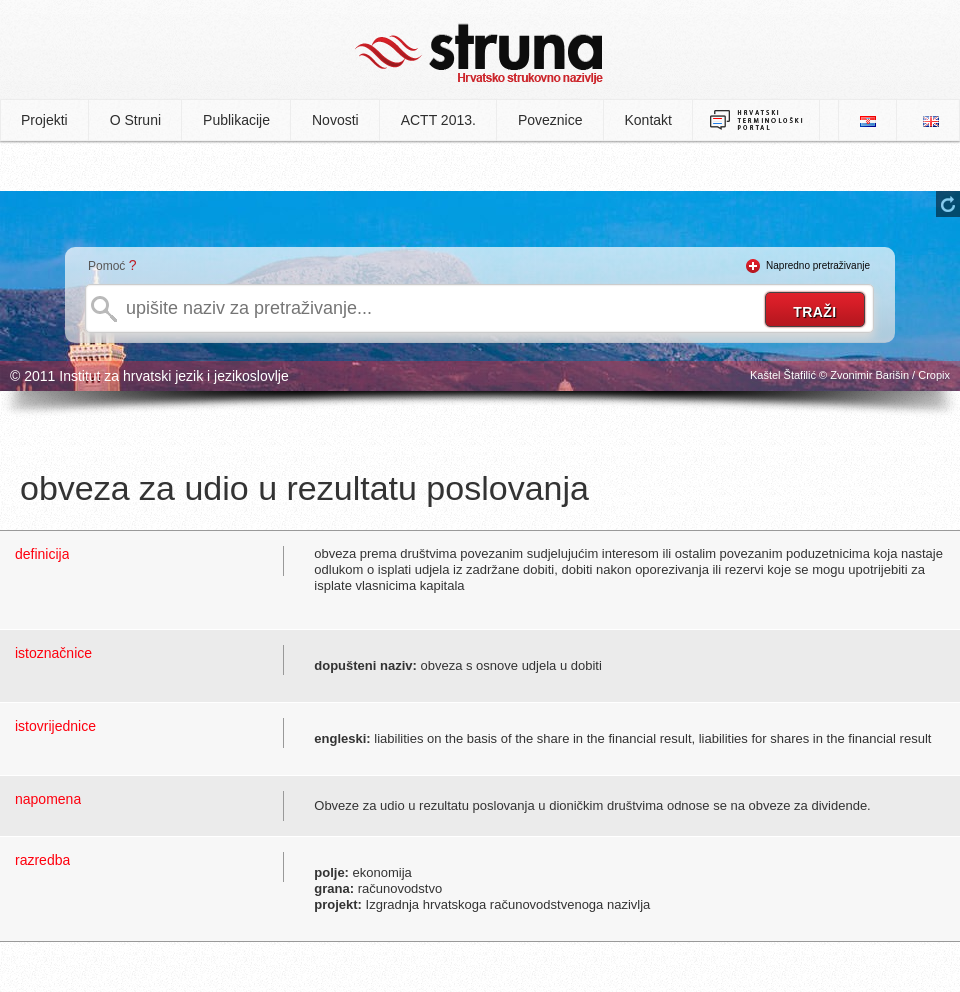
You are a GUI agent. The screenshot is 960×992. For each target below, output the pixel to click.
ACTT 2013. (438, 120)
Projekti (44, 120)
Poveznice (550, 120)
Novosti (335, 120)
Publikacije (236, 120)
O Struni (135, 120)
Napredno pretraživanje (818, 265)
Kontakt (648, 120)
